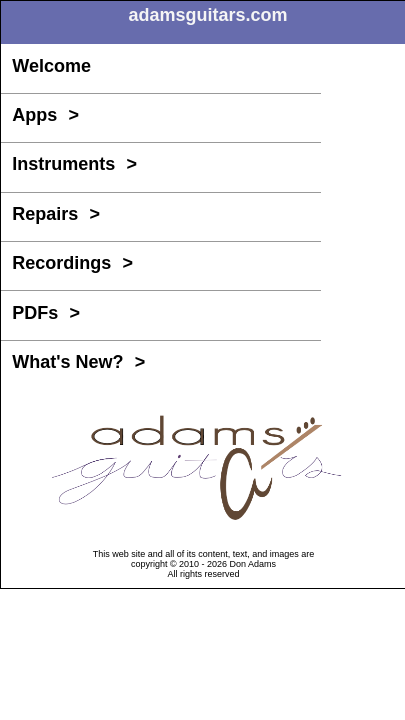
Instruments (74, 164)
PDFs (46, 313)
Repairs (56, 214)
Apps (45, 115)
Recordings (72, 263)
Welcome (51, 66)
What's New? (78, 362)
